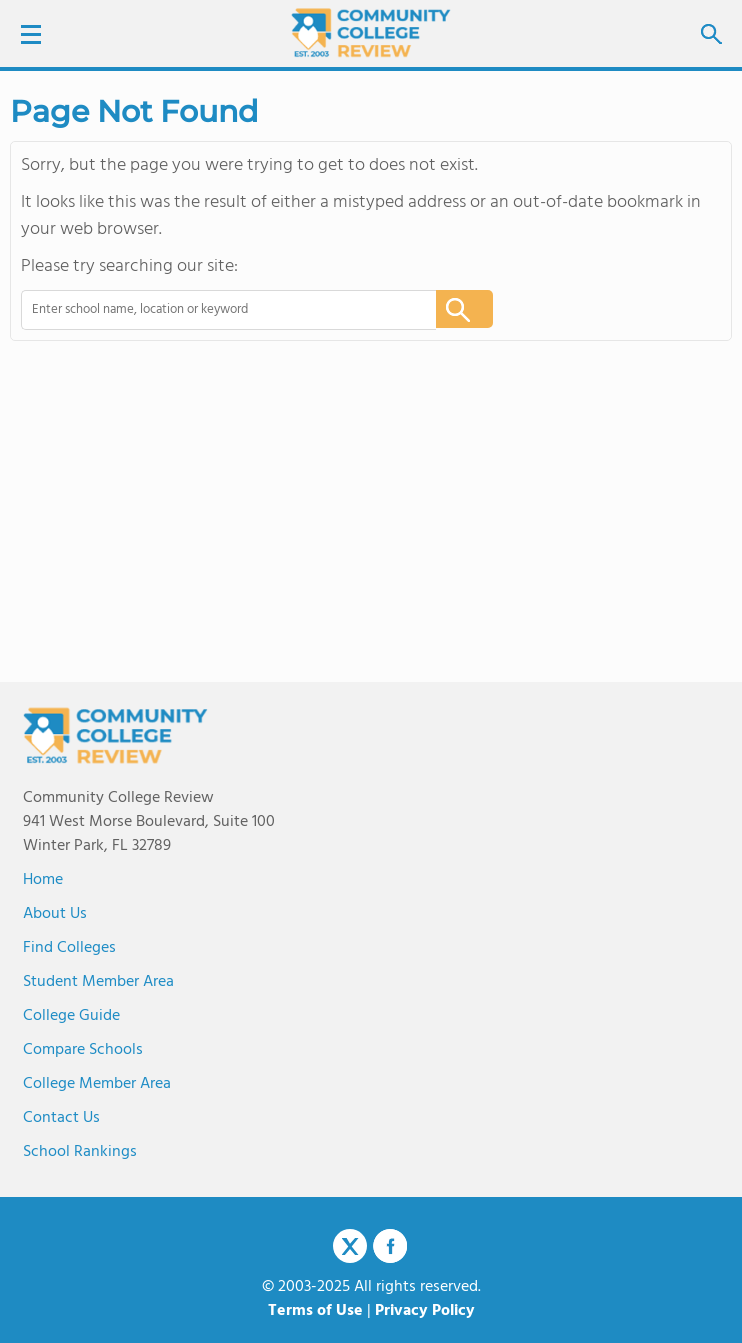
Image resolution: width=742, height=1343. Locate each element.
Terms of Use (315, 1311)
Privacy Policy (425, 1311)
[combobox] (215, 310)
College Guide (71, 1016)
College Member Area (97, 1084)
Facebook (390, 1246)
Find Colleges (69, 948)
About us (55, 914)
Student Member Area (98, 982)
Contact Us (61, 1118)
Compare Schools (83, 1050)
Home (43, 880)
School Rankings (80, 1152)
